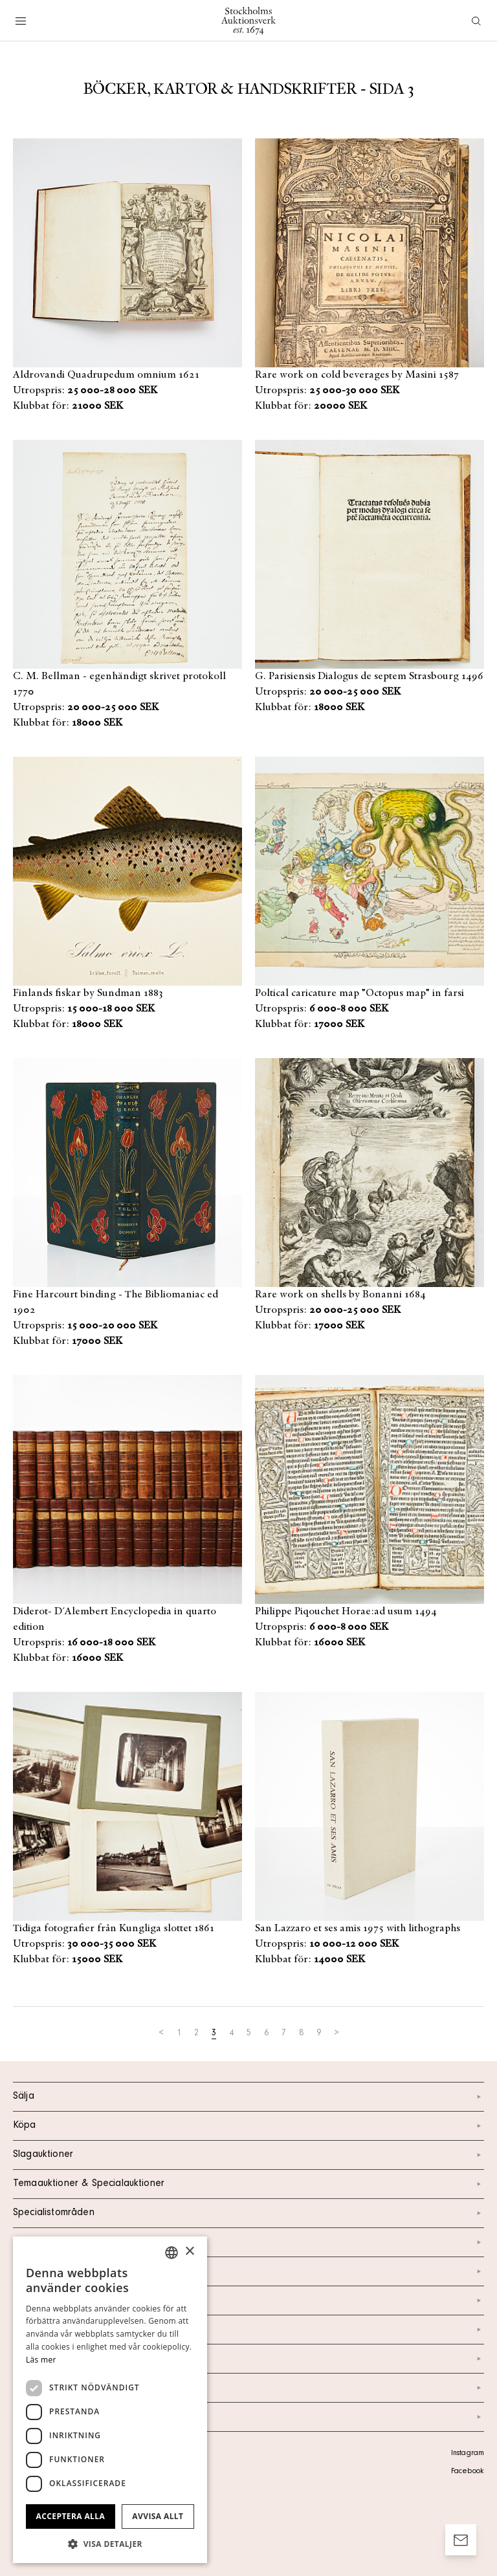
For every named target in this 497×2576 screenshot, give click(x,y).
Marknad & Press (248, 2359)
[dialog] (110, 2399)
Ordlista (248, 2388)
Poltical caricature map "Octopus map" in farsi (359, 993)
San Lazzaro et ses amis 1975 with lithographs (357, 1928)
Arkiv (248, 2417)
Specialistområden (248, 2213)
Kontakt (248, 2271)
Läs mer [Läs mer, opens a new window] (41, 2359)
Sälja (248, 2097)
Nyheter (248, 2329)
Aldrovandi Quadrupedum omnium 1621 (106, 375)
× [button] (189, 2252)
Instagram (467, 2454)
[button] (110, 2543)
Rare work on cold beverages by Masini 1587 (357, 375)
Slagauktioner (248, 2155)
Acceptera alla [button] (70, 2516)
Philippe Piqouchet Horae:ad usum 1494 (346, 1612)
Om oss (248, 2300)
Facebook (467, 2472)
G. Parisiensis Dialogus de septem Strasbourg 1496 (369, 676)
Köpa (248, 2126)
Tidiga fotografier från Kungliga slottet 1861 (113, 1928)
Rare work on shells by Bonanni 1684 (340, 1295)
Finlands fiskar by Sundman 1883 (88, 993)
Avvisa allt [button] (157, 2516)
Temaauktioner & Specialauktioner (248, 2184)
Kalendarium (248, 2242)
